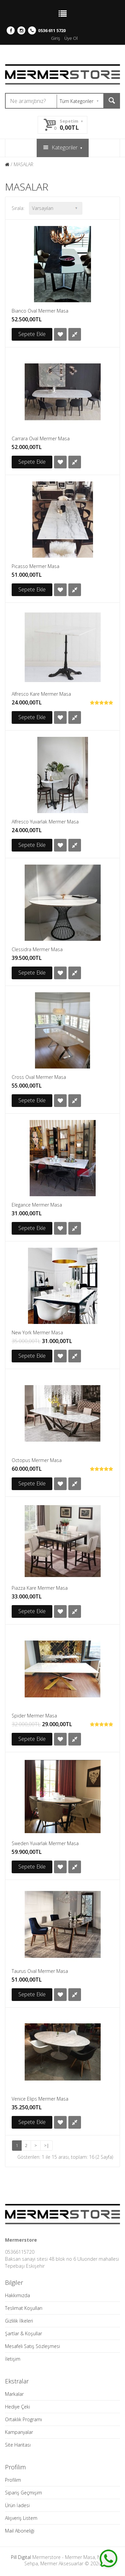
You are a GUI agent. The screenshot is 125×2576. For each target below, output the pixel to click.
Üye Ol (71, 38)
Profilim (13, 2480)
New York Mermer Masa (37, 1332)
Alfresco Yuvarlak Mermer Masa (45, 821)
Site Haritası (18, 2445)
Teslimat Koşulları (23, 2308)
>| (46, 2145)
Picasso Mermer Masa (35, 566)
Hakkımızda (17, 2295)
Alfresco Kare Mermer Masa (41, 694)
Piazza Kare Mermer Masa (40, 1588)
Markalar (14, 2394)
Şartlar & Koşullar (23, 2333)
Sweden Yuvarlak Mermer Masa (45, 1843)
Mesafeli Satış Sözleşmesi (32, 2346)
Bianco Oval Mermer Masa (40, 311)
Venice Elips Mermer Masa (40, 2099)
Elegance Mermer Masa (37, 1205)
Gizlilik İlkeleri (19, 2321)
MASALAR (23, 164)
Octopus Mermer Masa (37, 1460)
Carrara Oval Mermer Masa (41, 438)
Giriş (55, 38)
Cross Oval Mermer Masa (39, 1077)
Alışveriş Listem (21, 2518)
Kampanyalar (19, 2432)
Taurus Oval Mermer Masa (40, 1971)
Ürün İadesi (17, 2505)
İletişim (12, 2359)
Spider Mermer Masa (34, 1715)
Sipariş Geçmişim (23, 2492)
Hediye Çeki (17, 2406)
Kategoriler (62, 147)
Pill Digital (21, 2557)
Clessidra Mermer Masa (37, 949)
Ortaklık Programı (23, 2419)
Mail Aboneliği (19, 2531)
